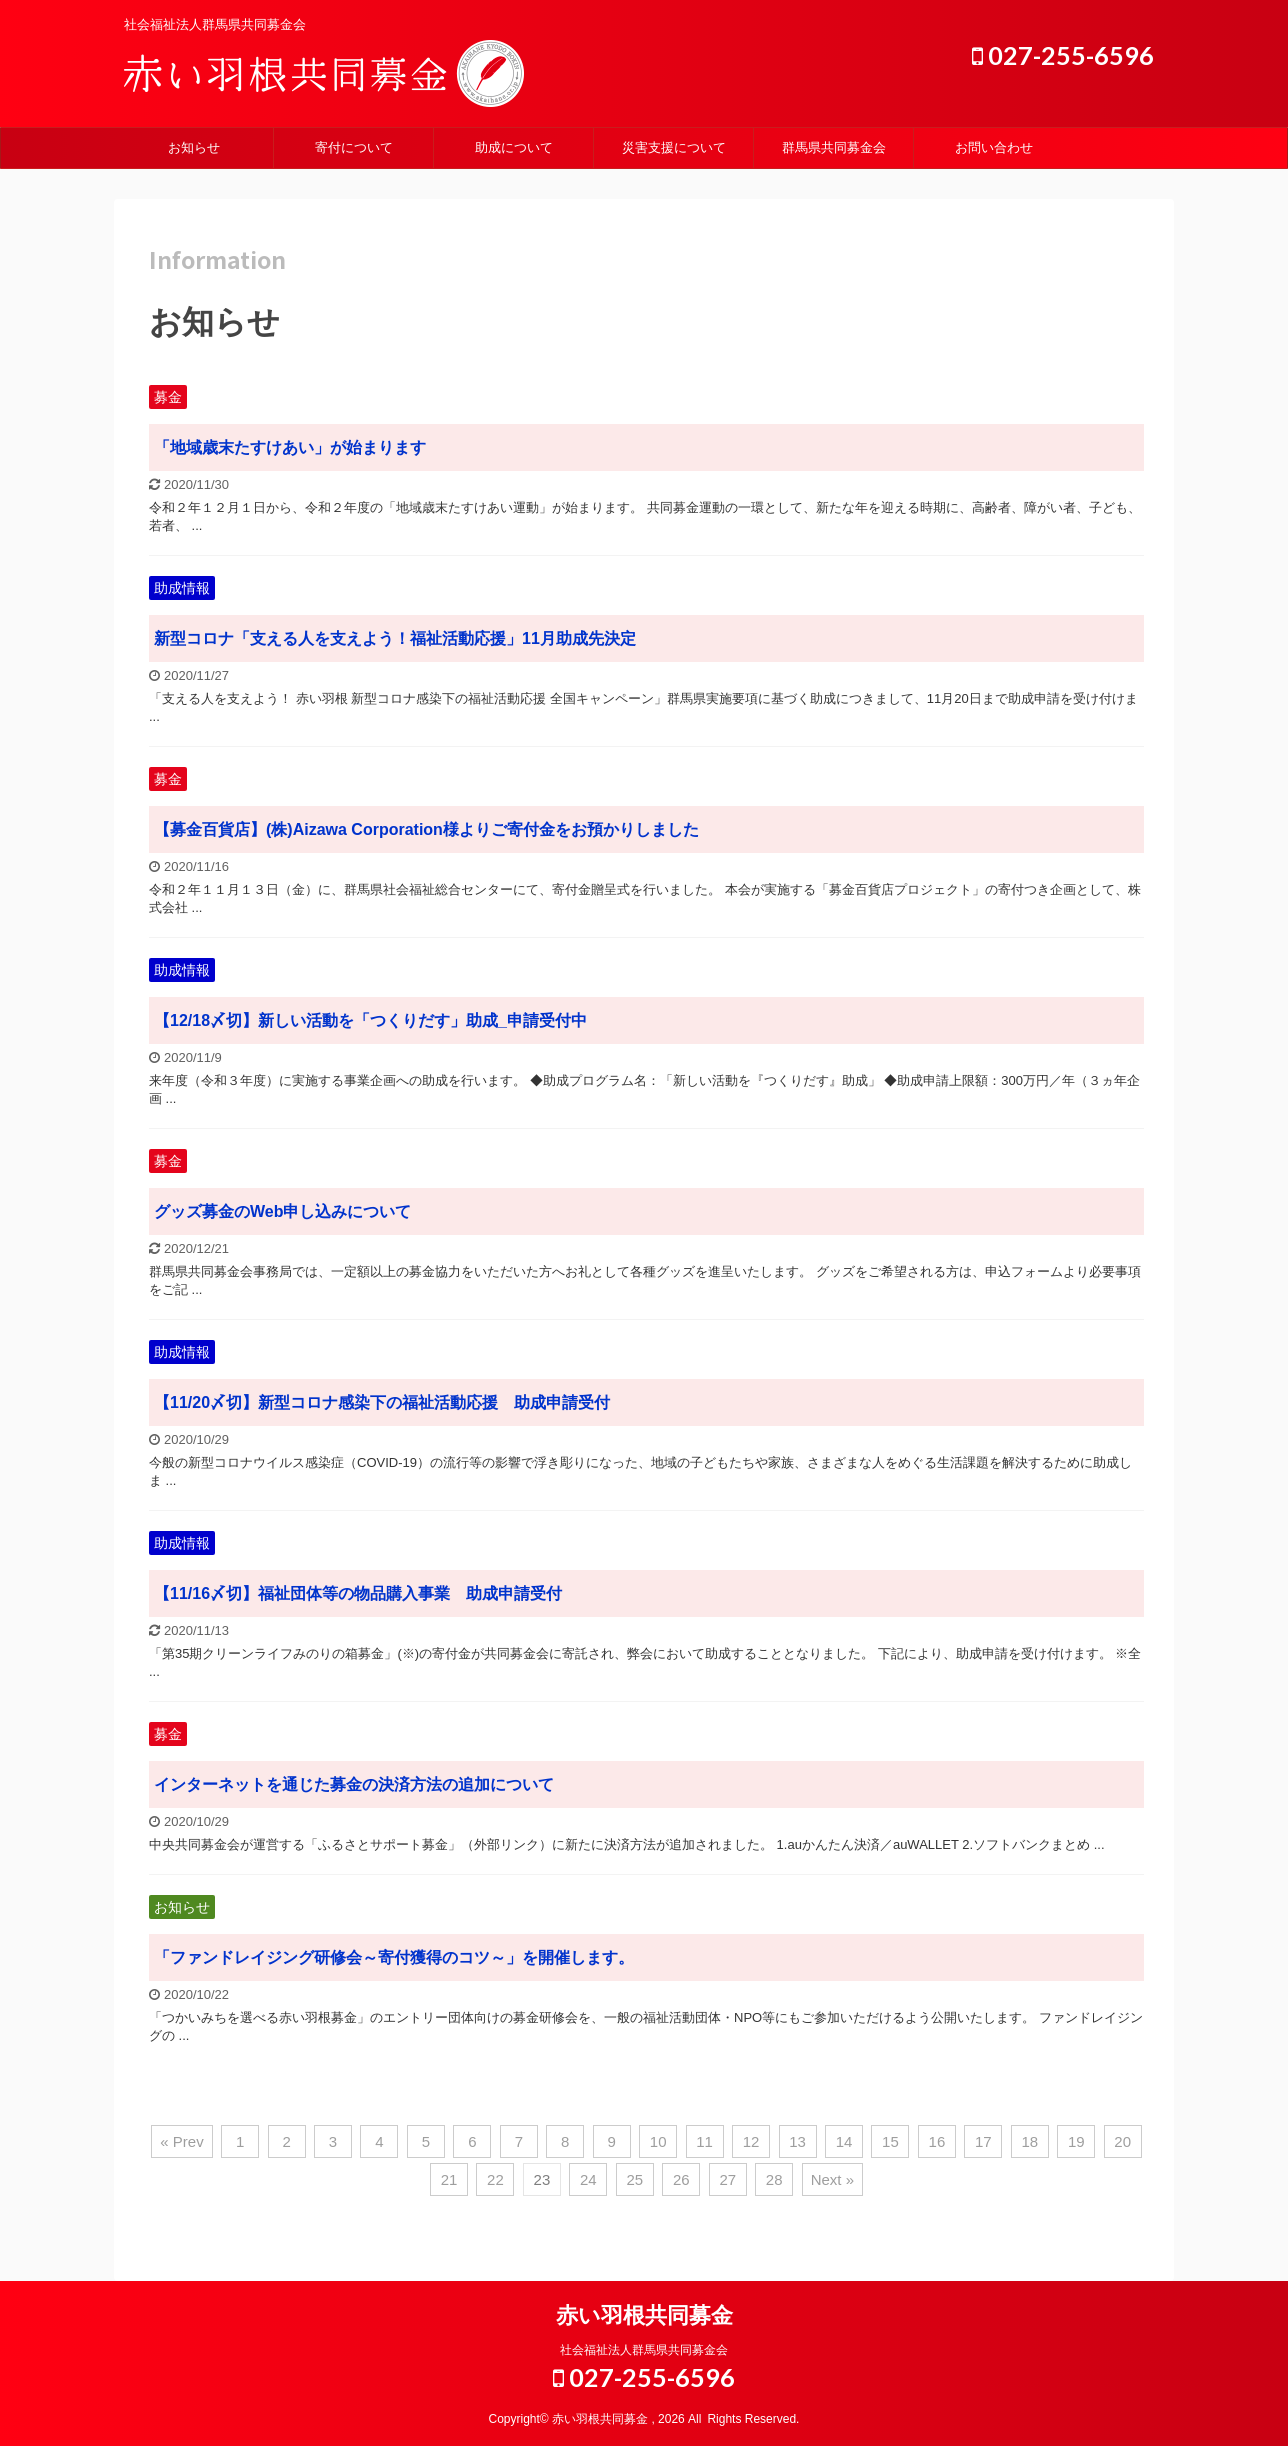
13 (797, 2141)
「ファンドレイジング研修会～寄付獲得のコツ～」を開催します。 (394, 1957)
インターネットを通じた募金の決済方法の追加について (354, 1784)
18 (1029, 2141)
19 (1076, 2141)
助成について (514, 147)
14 (844, 2141)
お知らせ (194, 147)
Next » (832, 2179)
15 (890, 2141)
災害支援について (674, 147)
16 (937, 2141)
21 (449, 2179)
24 (588, 2179)
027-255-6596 (1063, 55)
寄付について (354, 147)
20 (1122, 2141)
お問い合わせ (994, 147)
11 (704, 2141)
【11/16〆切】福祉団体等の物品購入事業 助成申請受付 (358, 1593)
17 (983, 2141)
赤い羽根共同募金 (644, 2315)
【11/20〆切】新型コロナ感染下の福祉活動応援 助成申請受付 (382, 1402)
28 (774, 2179)
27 (727, 2179)
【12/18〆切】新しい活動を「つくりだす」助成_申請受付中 (370, 1020)
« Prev (181, 2141)
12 (751, 2141)
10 (658, 2141)
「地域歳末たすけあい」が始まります (290, 447)
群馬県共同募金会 (834, 147)
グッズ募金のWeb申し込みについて (282, 1211)
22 (495, 2179)
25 (634, 2179)
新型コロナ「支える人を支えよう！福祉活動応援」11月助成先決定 (395, 638)
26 (681, 2179)
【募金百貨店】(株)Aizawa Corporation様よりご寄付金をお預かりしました (426, 829)
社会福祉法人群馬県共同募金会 (644, 2350)
